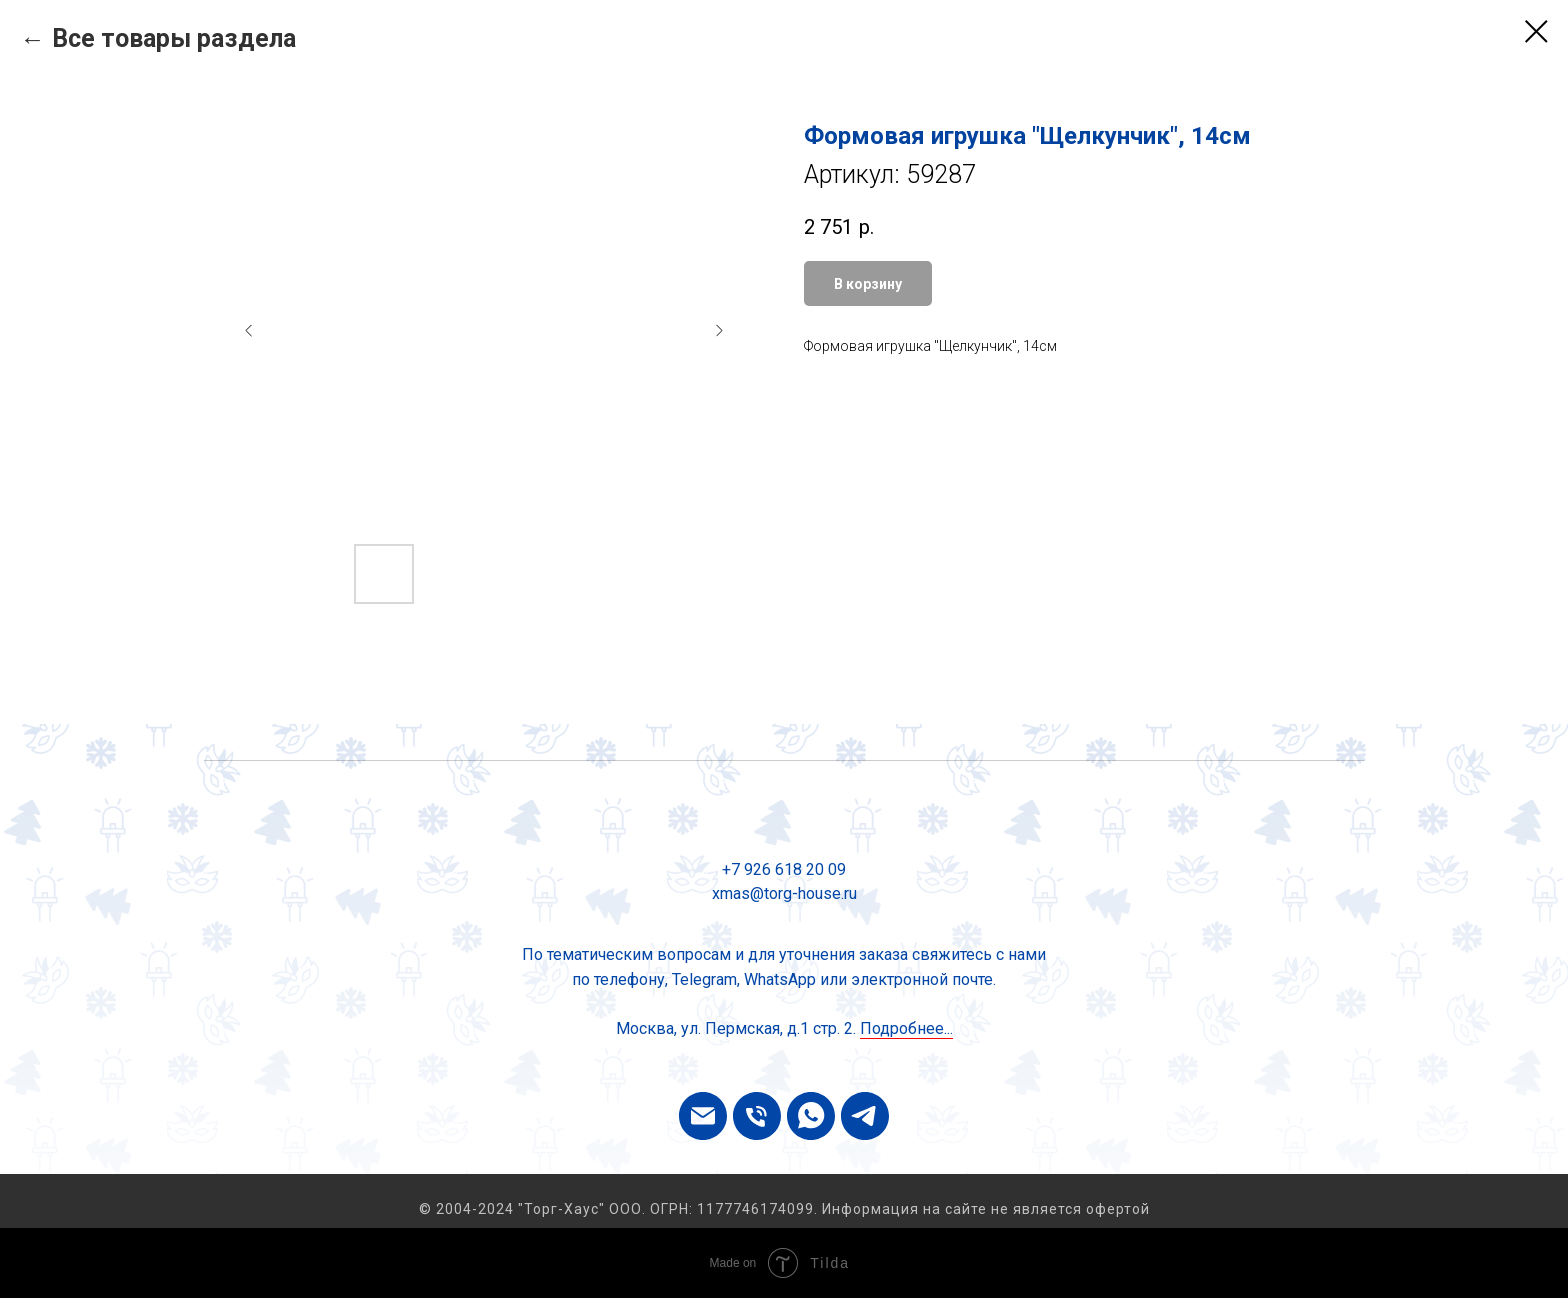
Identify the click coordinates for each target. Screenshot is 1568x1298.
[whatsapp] (811, 1116)
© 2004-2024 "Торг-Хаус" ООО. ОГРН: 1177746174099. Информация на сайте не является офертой (784, 1209)
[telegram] (865, 1116)
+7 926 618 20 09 (784, 869)
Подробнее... (906, 1028)
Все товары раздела (174, 38)
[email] (703, 1116)
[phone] (757, 1116)
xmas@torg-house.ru (784, 893)
